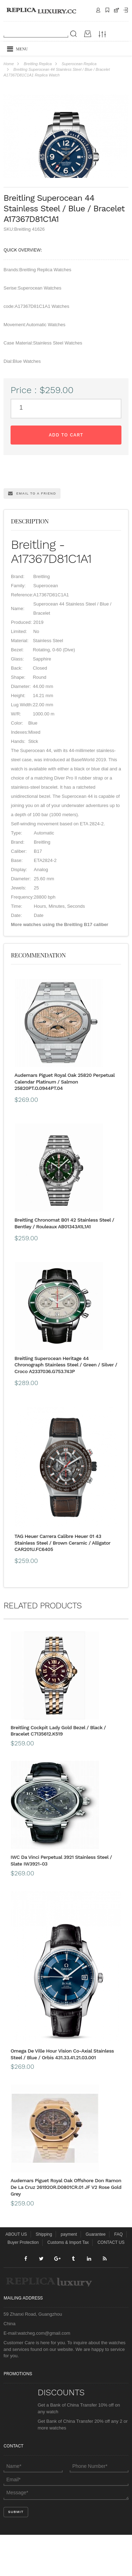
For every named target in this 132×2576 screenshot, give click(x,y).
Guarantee (96, 2275)
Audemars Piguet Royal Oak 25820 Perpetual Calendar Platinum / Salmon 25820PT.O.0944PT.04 (64, 1122)
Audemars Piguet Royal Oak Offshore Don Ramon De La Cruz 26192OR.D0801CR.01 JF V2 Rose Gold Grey (66, 2228)
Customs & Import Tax (68, 2284)
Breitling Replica (37, 64)
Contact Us (98, 10)
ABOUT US (16, 2275)
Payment (125, 10)
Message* (66, 2533)
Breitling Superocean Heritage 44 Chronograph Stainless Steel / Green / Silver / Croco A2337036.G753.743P (65, 1406)
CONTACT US (111, 2284)
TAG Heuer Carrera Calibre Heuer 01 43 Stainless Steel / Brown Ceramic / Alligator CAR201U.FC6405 (62, 1584)
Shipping (107, 10)
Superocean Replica (79, 64)
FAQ (118, 2275)
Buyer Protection (23, 2284)
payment (69, 2275)
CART (116, 10)
